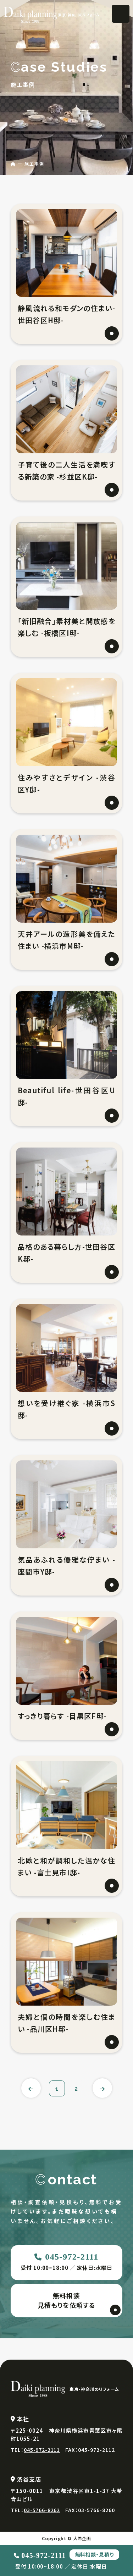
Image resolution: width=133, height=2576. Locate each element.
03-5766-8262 (42, 2510)
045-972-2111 (72, 2256)
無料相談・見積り (94, 2554)
